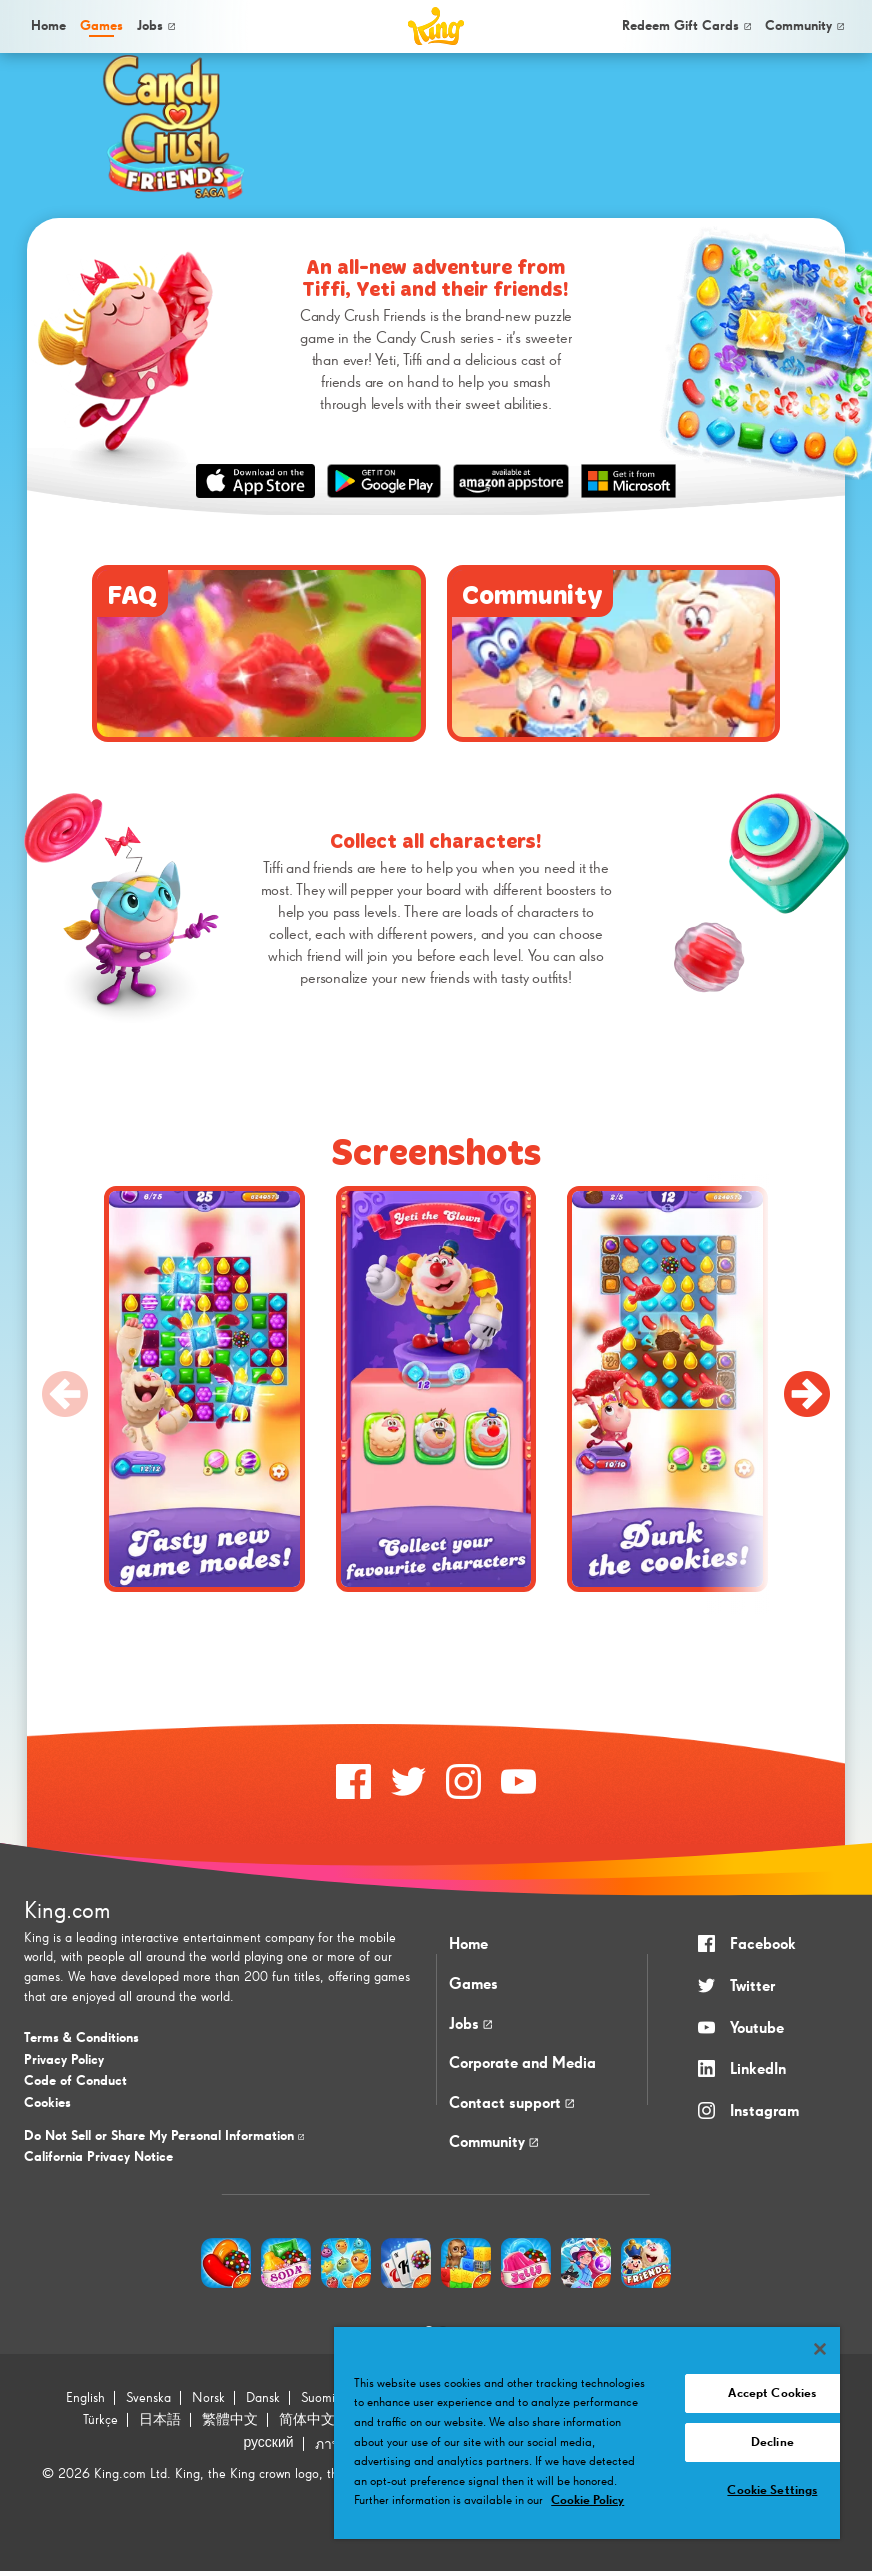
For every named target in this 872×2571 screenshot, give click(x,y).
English (85, 2398)
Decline (772, 2442)
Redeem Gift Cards (686, 26)
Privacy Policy (64, 2060)
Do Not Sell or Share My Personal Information (164, 2136)
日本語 (160, 2420)
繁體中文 (230, 2420)
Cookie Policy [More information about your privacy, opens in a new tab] (587, 2500)
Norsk (208, 2398)
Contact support (511, 2104)
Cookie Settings (772, 2490)
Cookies (47, 2103)
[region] (587, 2433)
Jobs (156, 26)
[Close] (820, 2349)
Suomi (318, 2398)
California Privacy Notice (98, 2157)
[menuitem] (47, 26)
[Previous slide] (65, 1394)
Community (804, 26)
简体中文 (307, 2420)
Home (48, 26)
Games (473, 1985)
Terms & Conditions (81, 2038)
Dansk (263, 2398)
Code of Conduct (75, 2081)
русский (268, 2443)
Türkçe (100, 2420)
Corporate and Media (522, 2064)
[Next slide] (807, 1394)
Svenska (148, 2398)
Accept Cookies (772, 2393)
